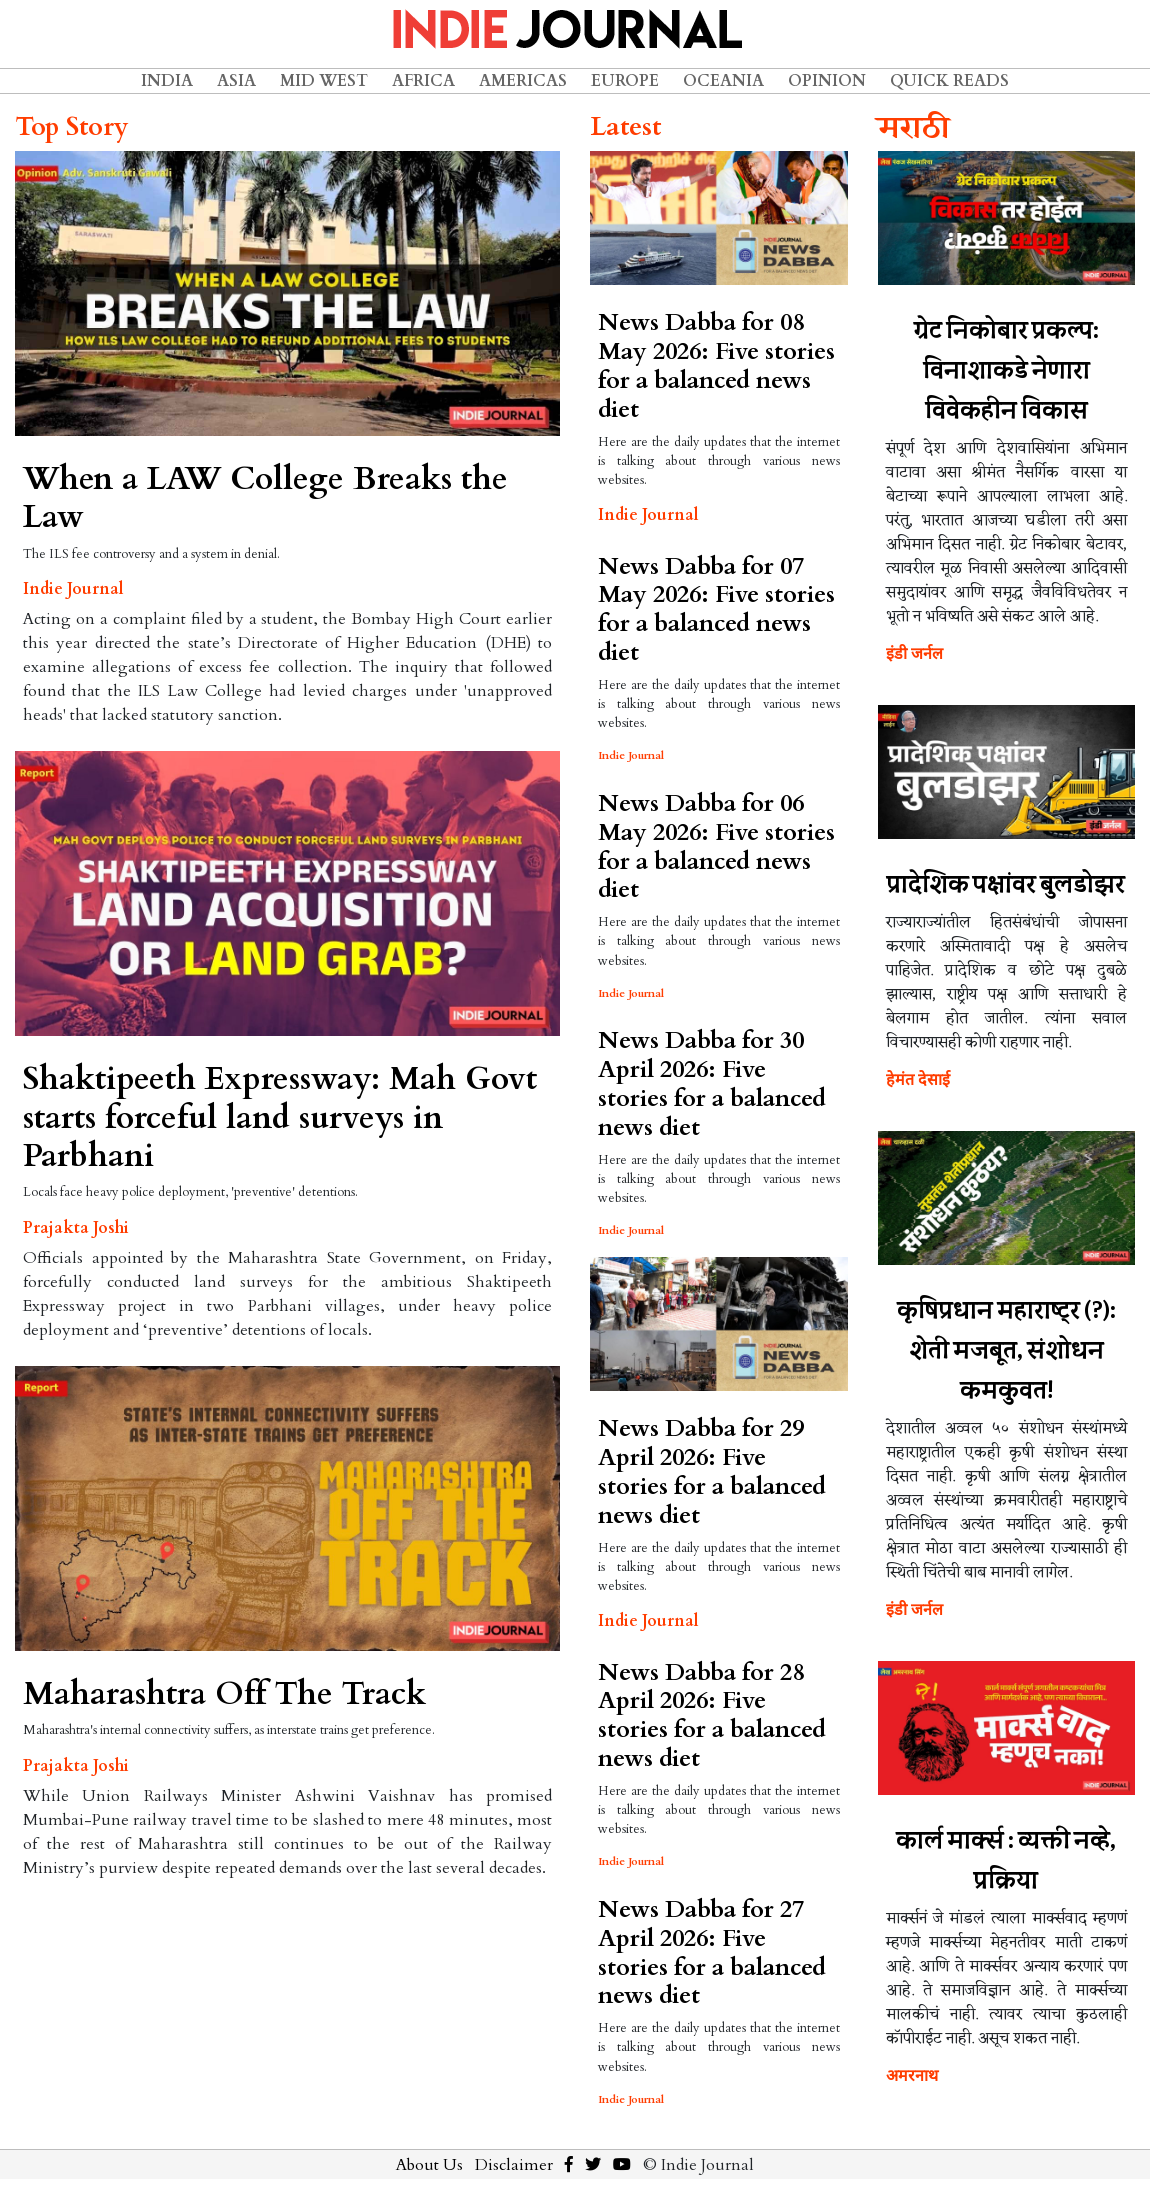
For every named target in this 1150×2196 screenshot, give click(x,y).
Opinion (827, 81)
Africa (423, 81)
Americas (523, 81)
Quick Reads (949, 81)
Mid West (324, 81)
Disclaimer (514, 2165)
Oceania (723, 81)
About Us (429, 2165)
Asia (236, 81)
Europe (625, 81)
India (167, 81)
